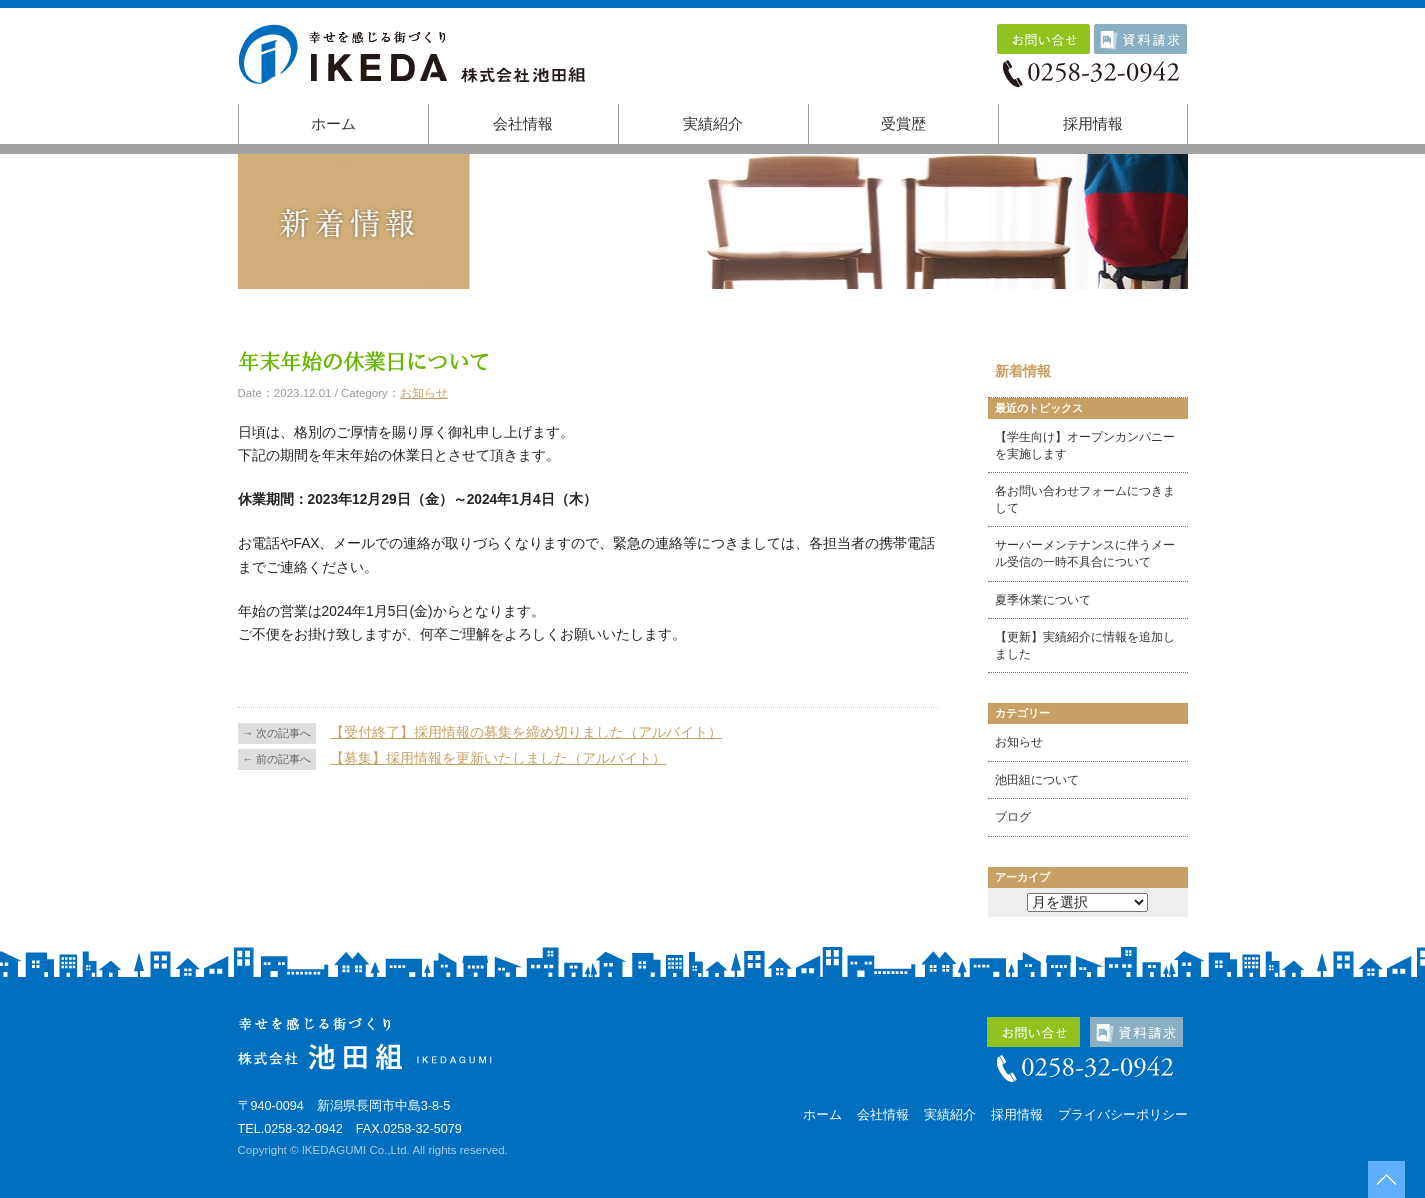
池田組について (1037, 780)
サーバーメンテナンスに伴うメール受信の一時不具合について (1085, 553)
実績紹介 (713, 124)
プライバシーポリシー (1123, 1115)
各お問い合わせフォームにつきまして (1085, 499)
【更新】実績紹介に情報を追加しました (1085, 645)
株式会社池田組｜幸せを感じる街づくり (418, 61)
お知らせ (424, 393)
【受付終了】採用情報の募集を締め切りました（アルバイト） (526, 732)
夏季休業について (1043, 600)
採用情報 (1093, 124)
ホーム (333, 124)
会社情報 (523, 124)
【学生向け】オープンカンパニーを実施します (1085, 445)
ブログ (1013, 817)
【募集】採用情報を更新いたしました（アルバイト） (498, 758)
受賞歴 (903, 124)
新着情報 (1023, 371)
